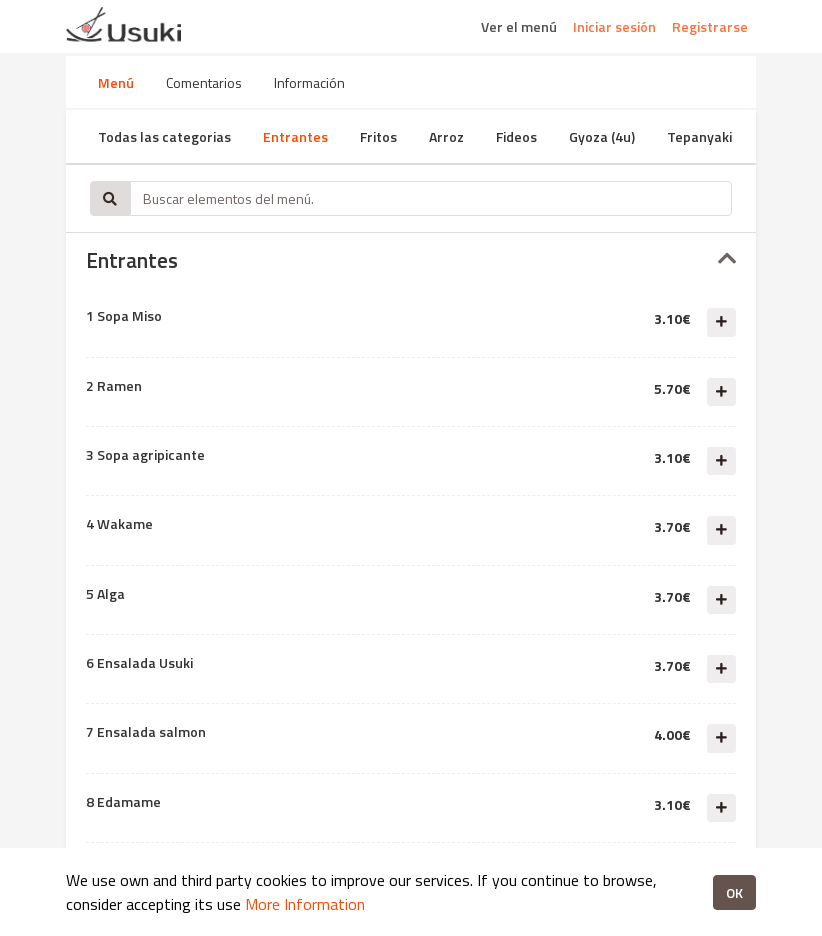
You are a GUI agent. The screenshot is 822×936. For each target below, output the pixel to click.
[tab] (411, 260)
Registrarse (710, 26)
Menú (116, 82)
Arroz (446, 136)
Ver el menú (519, 26)
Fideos (516, 136)
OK (734, 892)
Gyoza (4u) (602, 136)
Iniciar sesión (614, 26)
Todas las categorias (164, 136)
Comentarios (204, 82)
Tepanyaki (699, 136)
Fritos (378, 136)
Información (309, 82)
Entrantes (295, 136)
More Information (305, 904)
